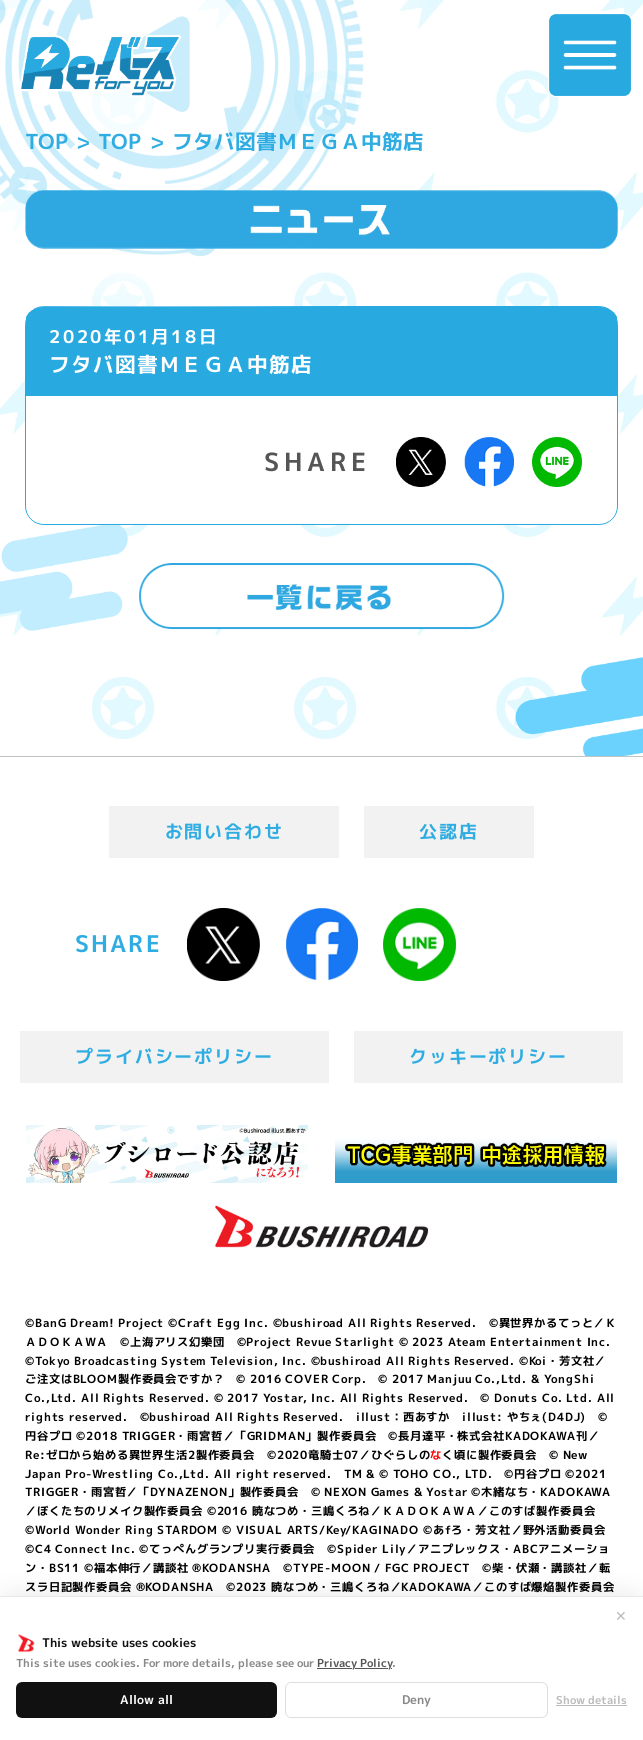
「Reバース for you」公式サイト (99, 66)
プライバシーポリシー (174, 1056)
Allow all (146, 1699)
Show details (591, 1700)
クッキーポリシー (488, 1056)
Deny (416, 1699)
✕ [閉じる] (621, 1616)
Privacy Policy (354, 1663)
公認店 (448, 831)
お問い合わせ (224, 831)
